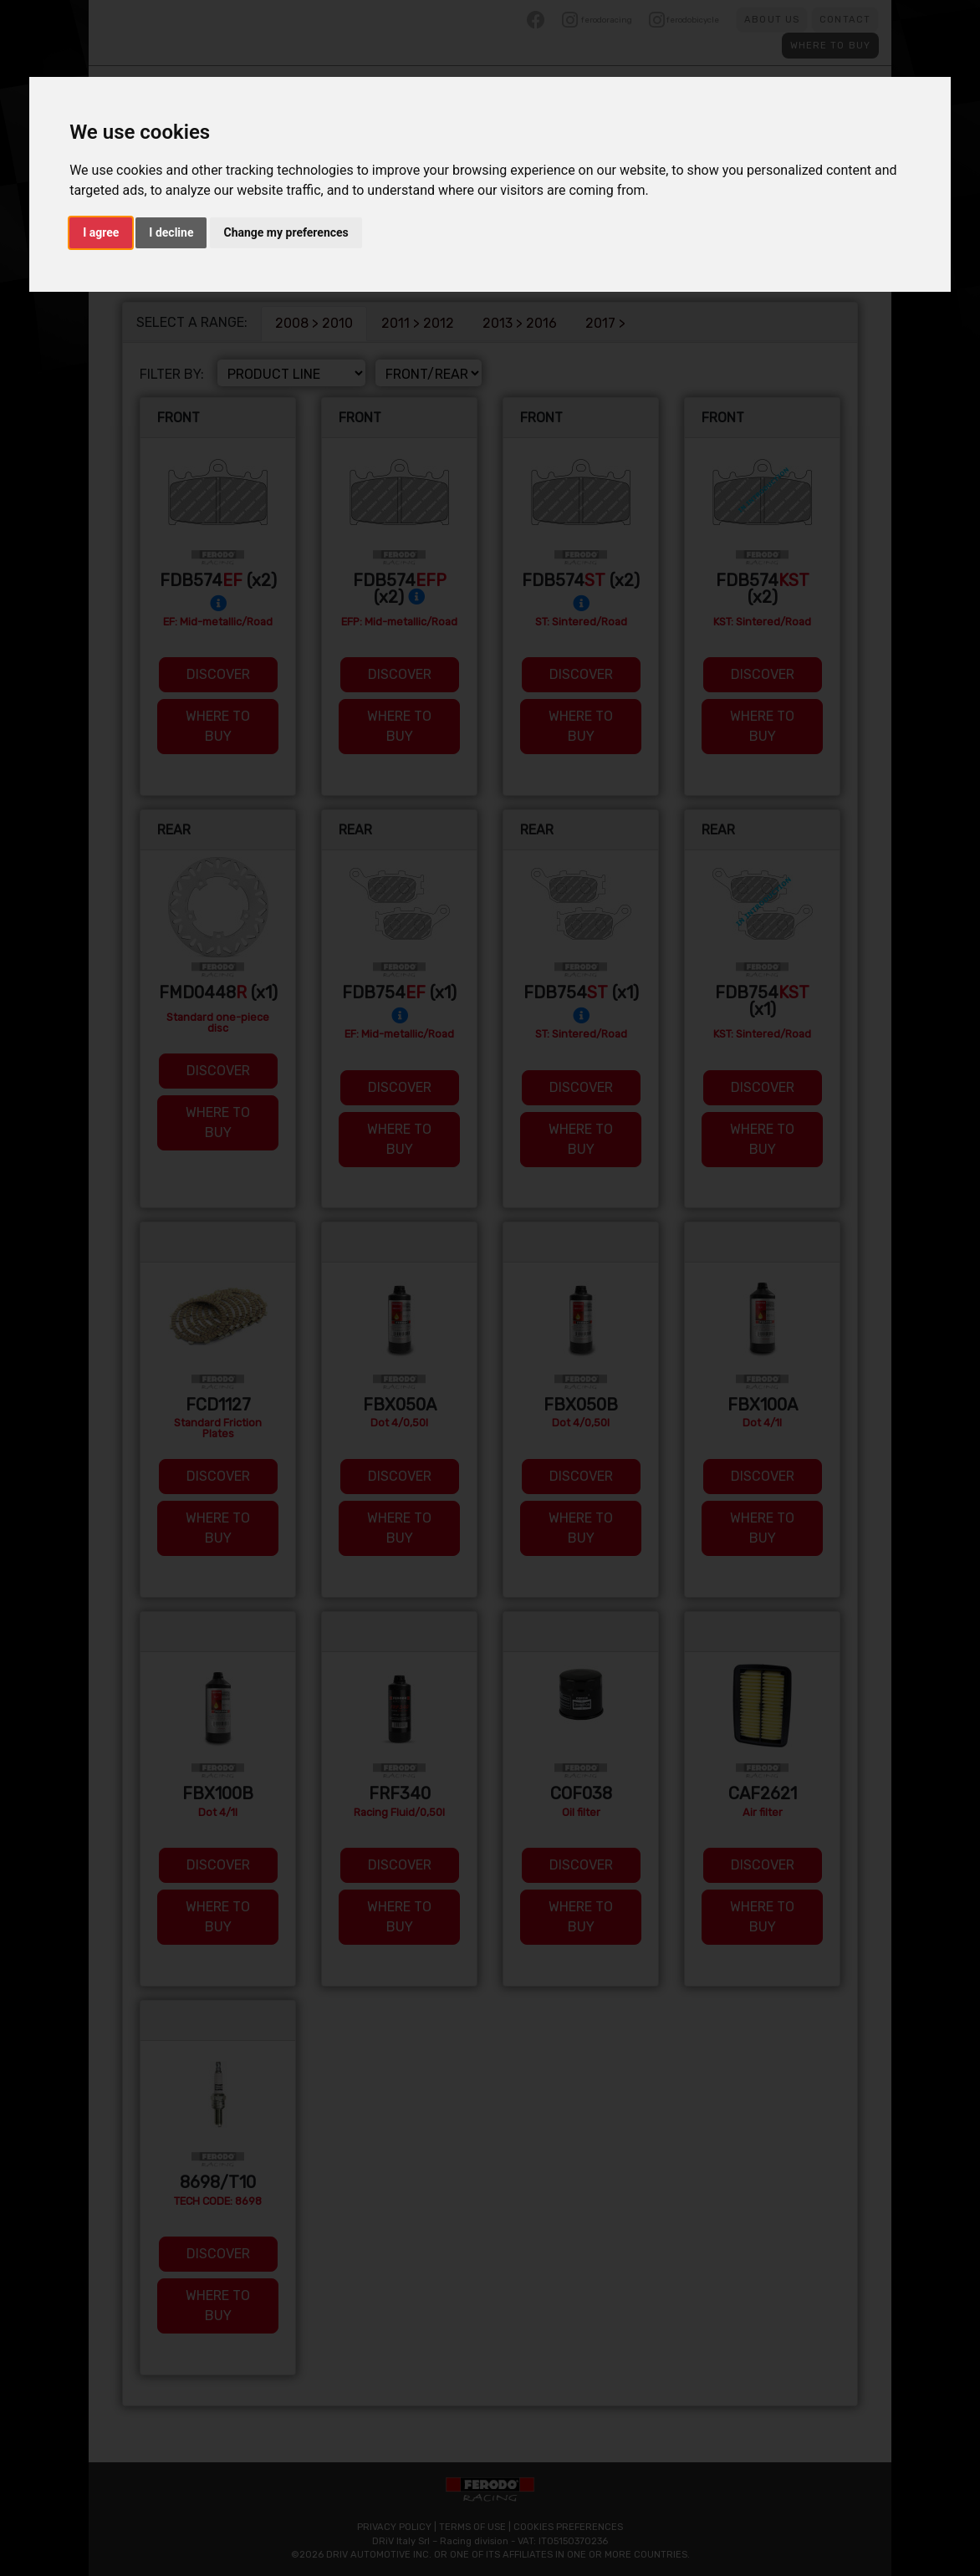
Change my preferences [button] (285, 232)
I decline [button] (171, 232)
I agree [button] (101, 232)
